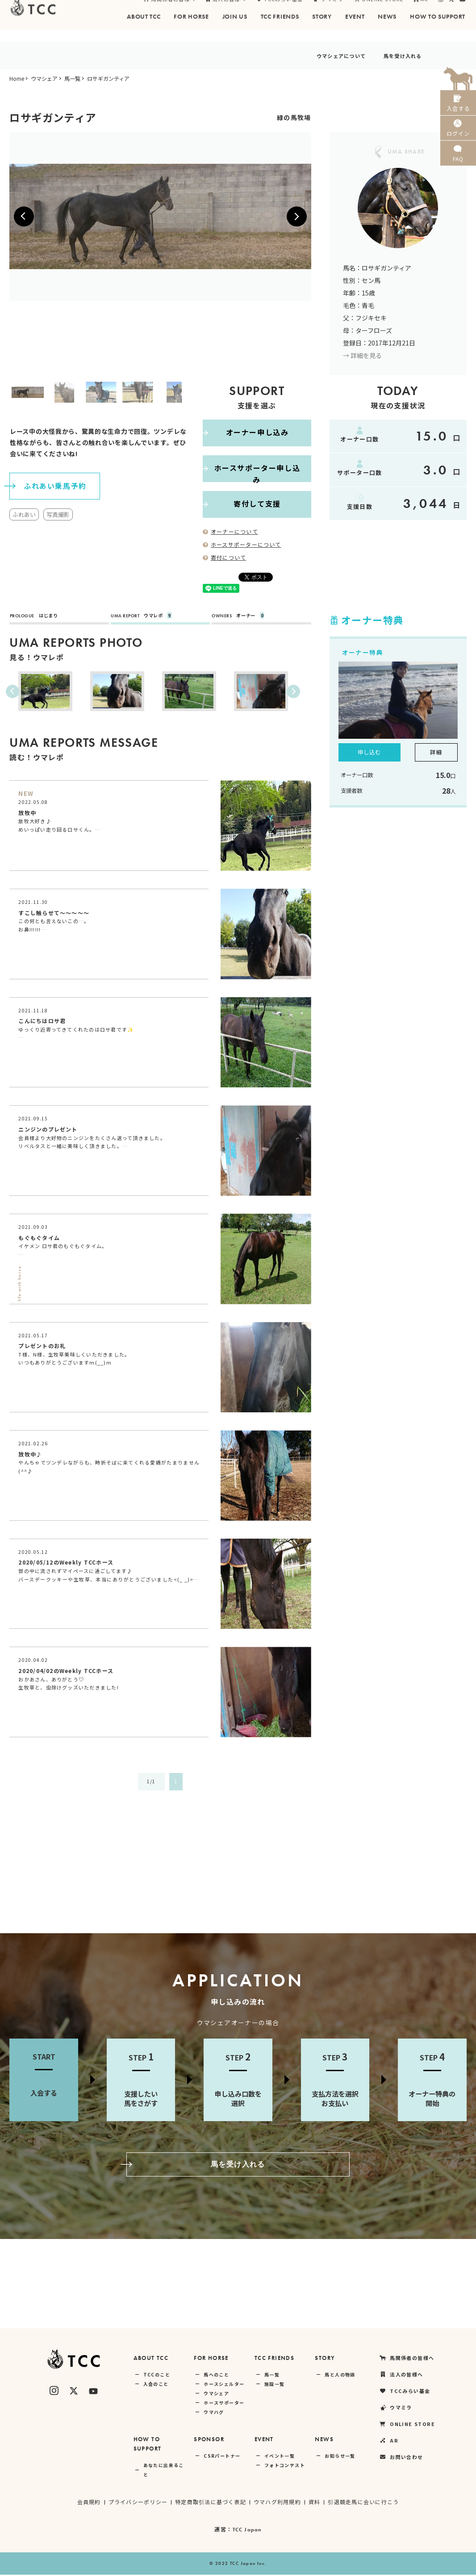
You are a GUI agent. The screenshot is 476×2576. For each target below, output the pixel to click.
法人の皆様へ (226, 11)
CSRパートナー (222, 2457)
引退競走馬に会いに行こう (365, 2503)
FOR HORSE (211, 2359)
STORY (325, 2359)
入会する (458, 106)
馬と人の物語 (340, 2375)
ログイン (458, 137)
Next (197, 392)
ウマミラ (328, 11)
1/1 (151, 1782)
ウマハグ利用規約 (277, 2503)
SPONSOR (209, 2440)
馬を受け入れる (394, 55)
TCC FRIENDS (274, 2359)
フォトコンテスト (284, 2466)
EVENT (264, 2440)
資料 (315, 2503)
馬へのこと (216, 2375)
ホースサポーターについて (242, 544)
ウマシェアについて (315, 55)
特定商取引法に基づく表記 (210, 2503)
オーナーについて (231, 531)
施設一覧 (274, 2385)
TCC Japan (247, 2530)
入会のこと (156, 2385)
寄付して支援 (242, 504)
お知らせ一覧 (340, 2457)
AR (421, 11)
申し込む (369, 752)
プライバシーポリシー (137, 2503)
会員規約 (87, 2503)
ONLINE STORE (378, 11)
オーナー (242, 616)
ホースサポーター (224, 2404)
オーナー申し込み (246, 432)
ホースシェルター (224, 2385)
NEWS (324, 2440)
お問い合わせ (401, 2458)
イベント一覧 (279, 2457)
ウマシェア (44, 78)
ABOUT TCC (151, 2359)
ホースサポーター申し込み (253, 468)
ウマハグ (214, 2413)
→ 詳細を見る (362, 354)
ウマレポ (146, 616)
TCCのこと (156, 2375)
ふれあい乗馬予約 (48, 485)
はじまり (38, 616)
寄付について (225, 557)
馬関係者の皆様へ (168, 11)
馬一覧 (72, 78)
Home (16, 78)
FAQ (458, 169)
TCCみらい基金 (279, 11)
